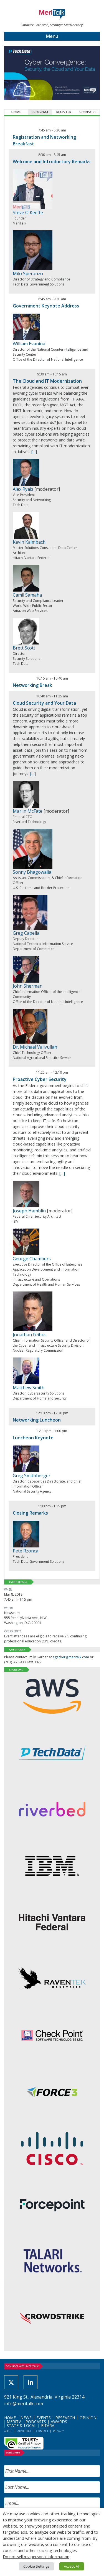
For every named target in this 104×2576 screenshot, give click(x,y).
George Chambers (32, 1259)
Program (40, 112)
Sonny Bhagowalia (32, 872)
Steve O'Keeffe (28, 212)
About (8, 2431)
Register (63, 112)
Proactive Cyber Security (40, 1079)
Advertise (24, 2431)
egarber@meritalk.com (71, 1657)
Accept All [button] (72, 2566)
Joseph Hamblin (29, 1211)
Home (16, 112)
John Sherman (27, 986)
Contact (42, 2431)
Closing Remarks (30, 1513)
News (26, 2417)
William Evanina (29, 344)
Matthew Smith (28, 1388)
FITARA (47, 2425)
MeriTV (14, 2421)
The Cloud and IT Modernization (47, 381)
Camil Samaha (27, 595)
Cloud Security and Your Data (44, 703)
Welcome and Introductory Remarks (51, 161)
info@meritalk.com (23, 2404)
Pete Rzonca (25, 1551)
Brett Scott (24, 648)
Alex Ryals (23, 489)
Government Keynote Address (46, 306)
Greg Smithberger (31, 1476)
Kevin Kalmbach (29, 542)
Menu (52, 36)
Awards (59, 2421)
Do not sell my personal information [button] (36, 2556)
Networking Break (32, 685)
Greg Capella (26, 933)
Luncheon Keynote (33, 1438)
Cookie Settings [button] (36, 2566)
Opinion (88, 2417)
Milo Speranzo (28, 273)
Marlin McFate (27, 811)
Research (65, 2417)
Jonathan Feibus (30, 1335)
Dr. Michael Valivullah (35, 1047)
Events (43, 2417)
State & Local (21, 2425)
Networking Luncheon (37, 1420)
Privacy (58, 2431)
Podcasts (36, 2421)
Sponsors (88, 112)
